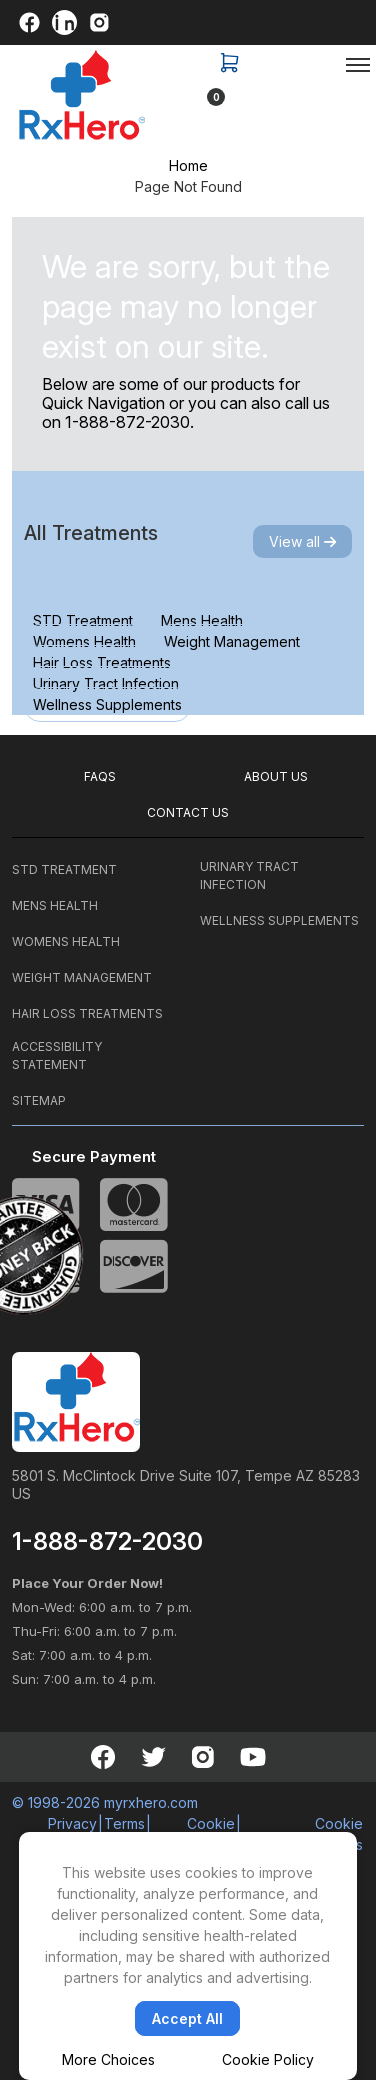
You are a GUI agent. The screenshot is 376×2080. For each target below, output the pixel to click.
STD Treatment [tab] (83, 620)
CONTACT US (188, 812)
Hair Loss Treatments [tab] (102, 662)
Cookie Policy (268, 2059)
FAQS (100, 776)
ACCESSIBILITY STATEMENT (57, 1055)
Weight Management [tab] (232, 641)
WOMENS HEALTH (66, 941)
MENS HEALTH (55, 905)
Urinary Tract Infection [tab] (106, 683)
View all (302, 541)
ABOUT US (276, 776)
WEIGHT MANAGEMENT (82, 977)
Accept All (187, 2018)
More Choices (108, 2059)
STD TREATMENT (64, 869)
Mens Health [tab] (202, 620)
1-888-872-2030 (127, 422)
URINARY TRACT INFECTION (249, 875)
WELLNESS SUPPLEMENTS (279, 920)
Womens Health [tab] (84, 641)
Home (188, 165)
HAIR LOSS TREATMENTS (87, 1013)
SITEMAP (39, 1100)
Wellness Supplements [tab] (107, 704)
